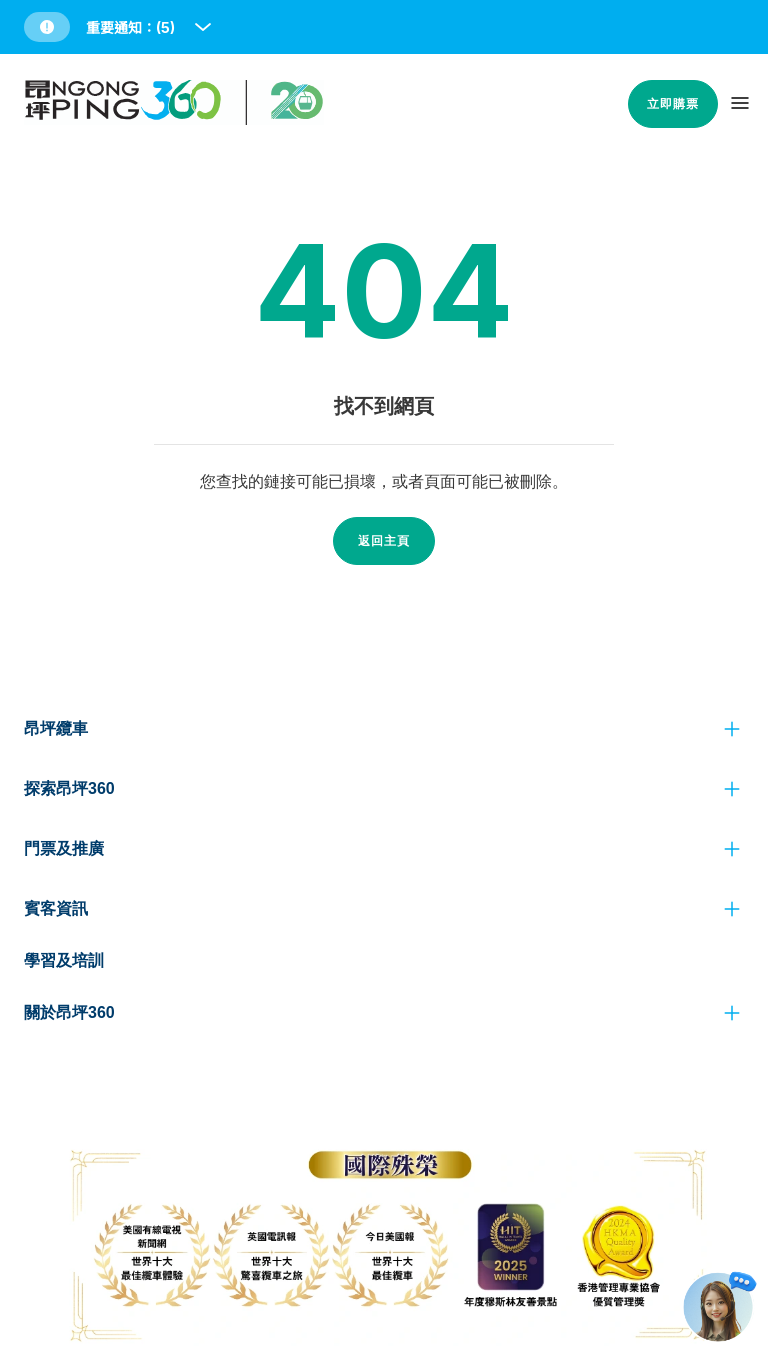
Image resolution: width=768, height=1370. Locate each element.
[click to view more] (732, 729)
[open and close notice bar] (203, 27)
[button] (119, 27)
